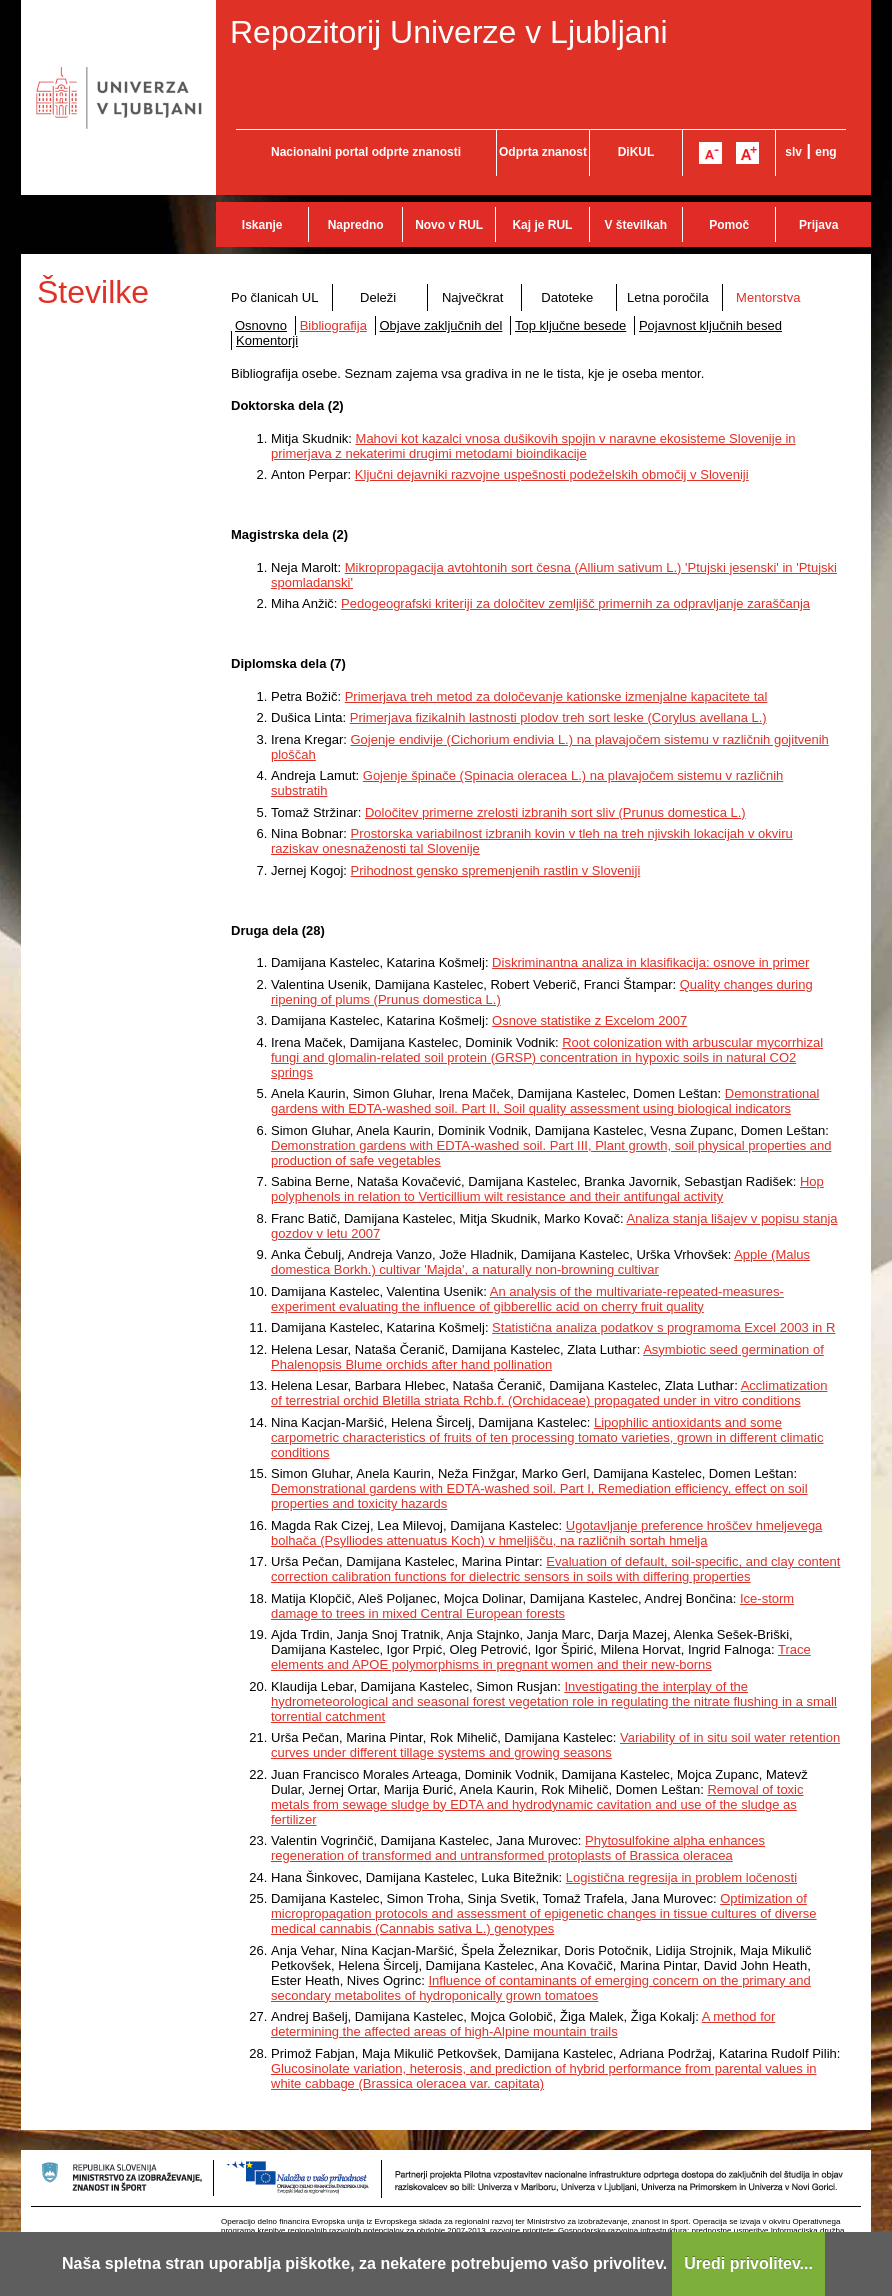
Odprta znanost (543, 152)
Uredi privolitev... (748, 2263)
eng (825, 152)
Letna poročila (668, 297)
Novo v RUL (449, 225)
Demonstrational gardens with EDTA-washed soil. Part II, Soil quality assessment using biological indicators (545, 1101)
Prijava (818, 225)
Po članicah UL (274, 297)
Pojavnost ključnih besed (710, 325)
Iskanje (262, 225)
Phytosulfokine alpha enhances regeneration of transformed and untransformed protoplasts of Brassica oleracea (518, 1848)
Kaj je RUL (542, 225)
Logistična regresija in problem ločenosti (681, 1877)
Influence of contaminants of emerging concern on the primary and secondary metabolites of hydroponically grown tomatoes (541, 1988)
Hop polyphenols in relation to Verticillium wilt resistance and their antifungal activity (547, 1189)
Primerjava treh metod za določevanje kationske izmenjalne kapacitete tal (556, 696)
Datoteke (567, 297)
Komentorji (267, 340)
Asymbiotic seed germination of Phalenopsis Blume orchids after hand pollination (547, 1357)
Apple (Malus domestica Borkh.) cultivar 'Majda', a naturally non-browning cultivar (540, 1262)
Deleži (378, 297)
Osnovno (261, 325)
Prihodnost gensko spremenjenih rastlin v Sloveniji (496, 870)
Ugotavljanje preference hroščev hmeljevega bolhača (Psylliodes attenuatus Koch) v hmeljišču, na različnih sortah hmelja (546, 1533)
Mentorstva (768, 297)
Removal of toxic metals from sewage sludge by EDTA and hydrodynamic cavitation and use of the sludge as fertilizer (537, 1804)
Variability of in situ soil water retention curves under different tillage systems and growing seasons (555, 1745)
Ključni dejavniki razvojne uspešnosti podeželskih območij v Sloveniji (552, 474)
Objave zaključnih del (441, 325)
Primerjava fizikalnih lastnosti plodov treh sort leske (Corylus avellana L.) (558, 717)
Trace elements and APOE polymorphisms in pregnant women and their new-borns (541, 1657)
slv (793, 152)
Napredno (356, 225)
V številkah (635, 225)
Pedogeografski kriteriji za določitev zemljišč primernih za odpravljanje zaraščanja (575, 603)
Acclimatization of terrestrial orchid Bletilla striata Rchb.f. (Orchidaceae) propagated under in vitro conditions (549, 1393)
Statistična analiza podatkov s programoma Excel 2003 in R (663, 1327)
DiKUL (636, 152)
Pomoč (729, 225)
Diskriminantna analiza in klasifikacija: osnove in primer (650, 962)
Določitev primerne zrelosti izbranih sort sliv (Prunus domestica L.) (555, 812)
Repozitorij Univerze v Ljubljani (449, 32)
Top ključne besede (570, 325)
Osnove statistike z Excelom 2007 (589, 1020)
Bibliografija (333, 325)
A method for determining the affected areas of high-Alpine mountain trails (523, 2024)
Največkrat (472, 297)
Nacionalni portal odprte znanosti (366, 152)
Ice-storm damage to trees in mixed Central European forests (532, 1606)
